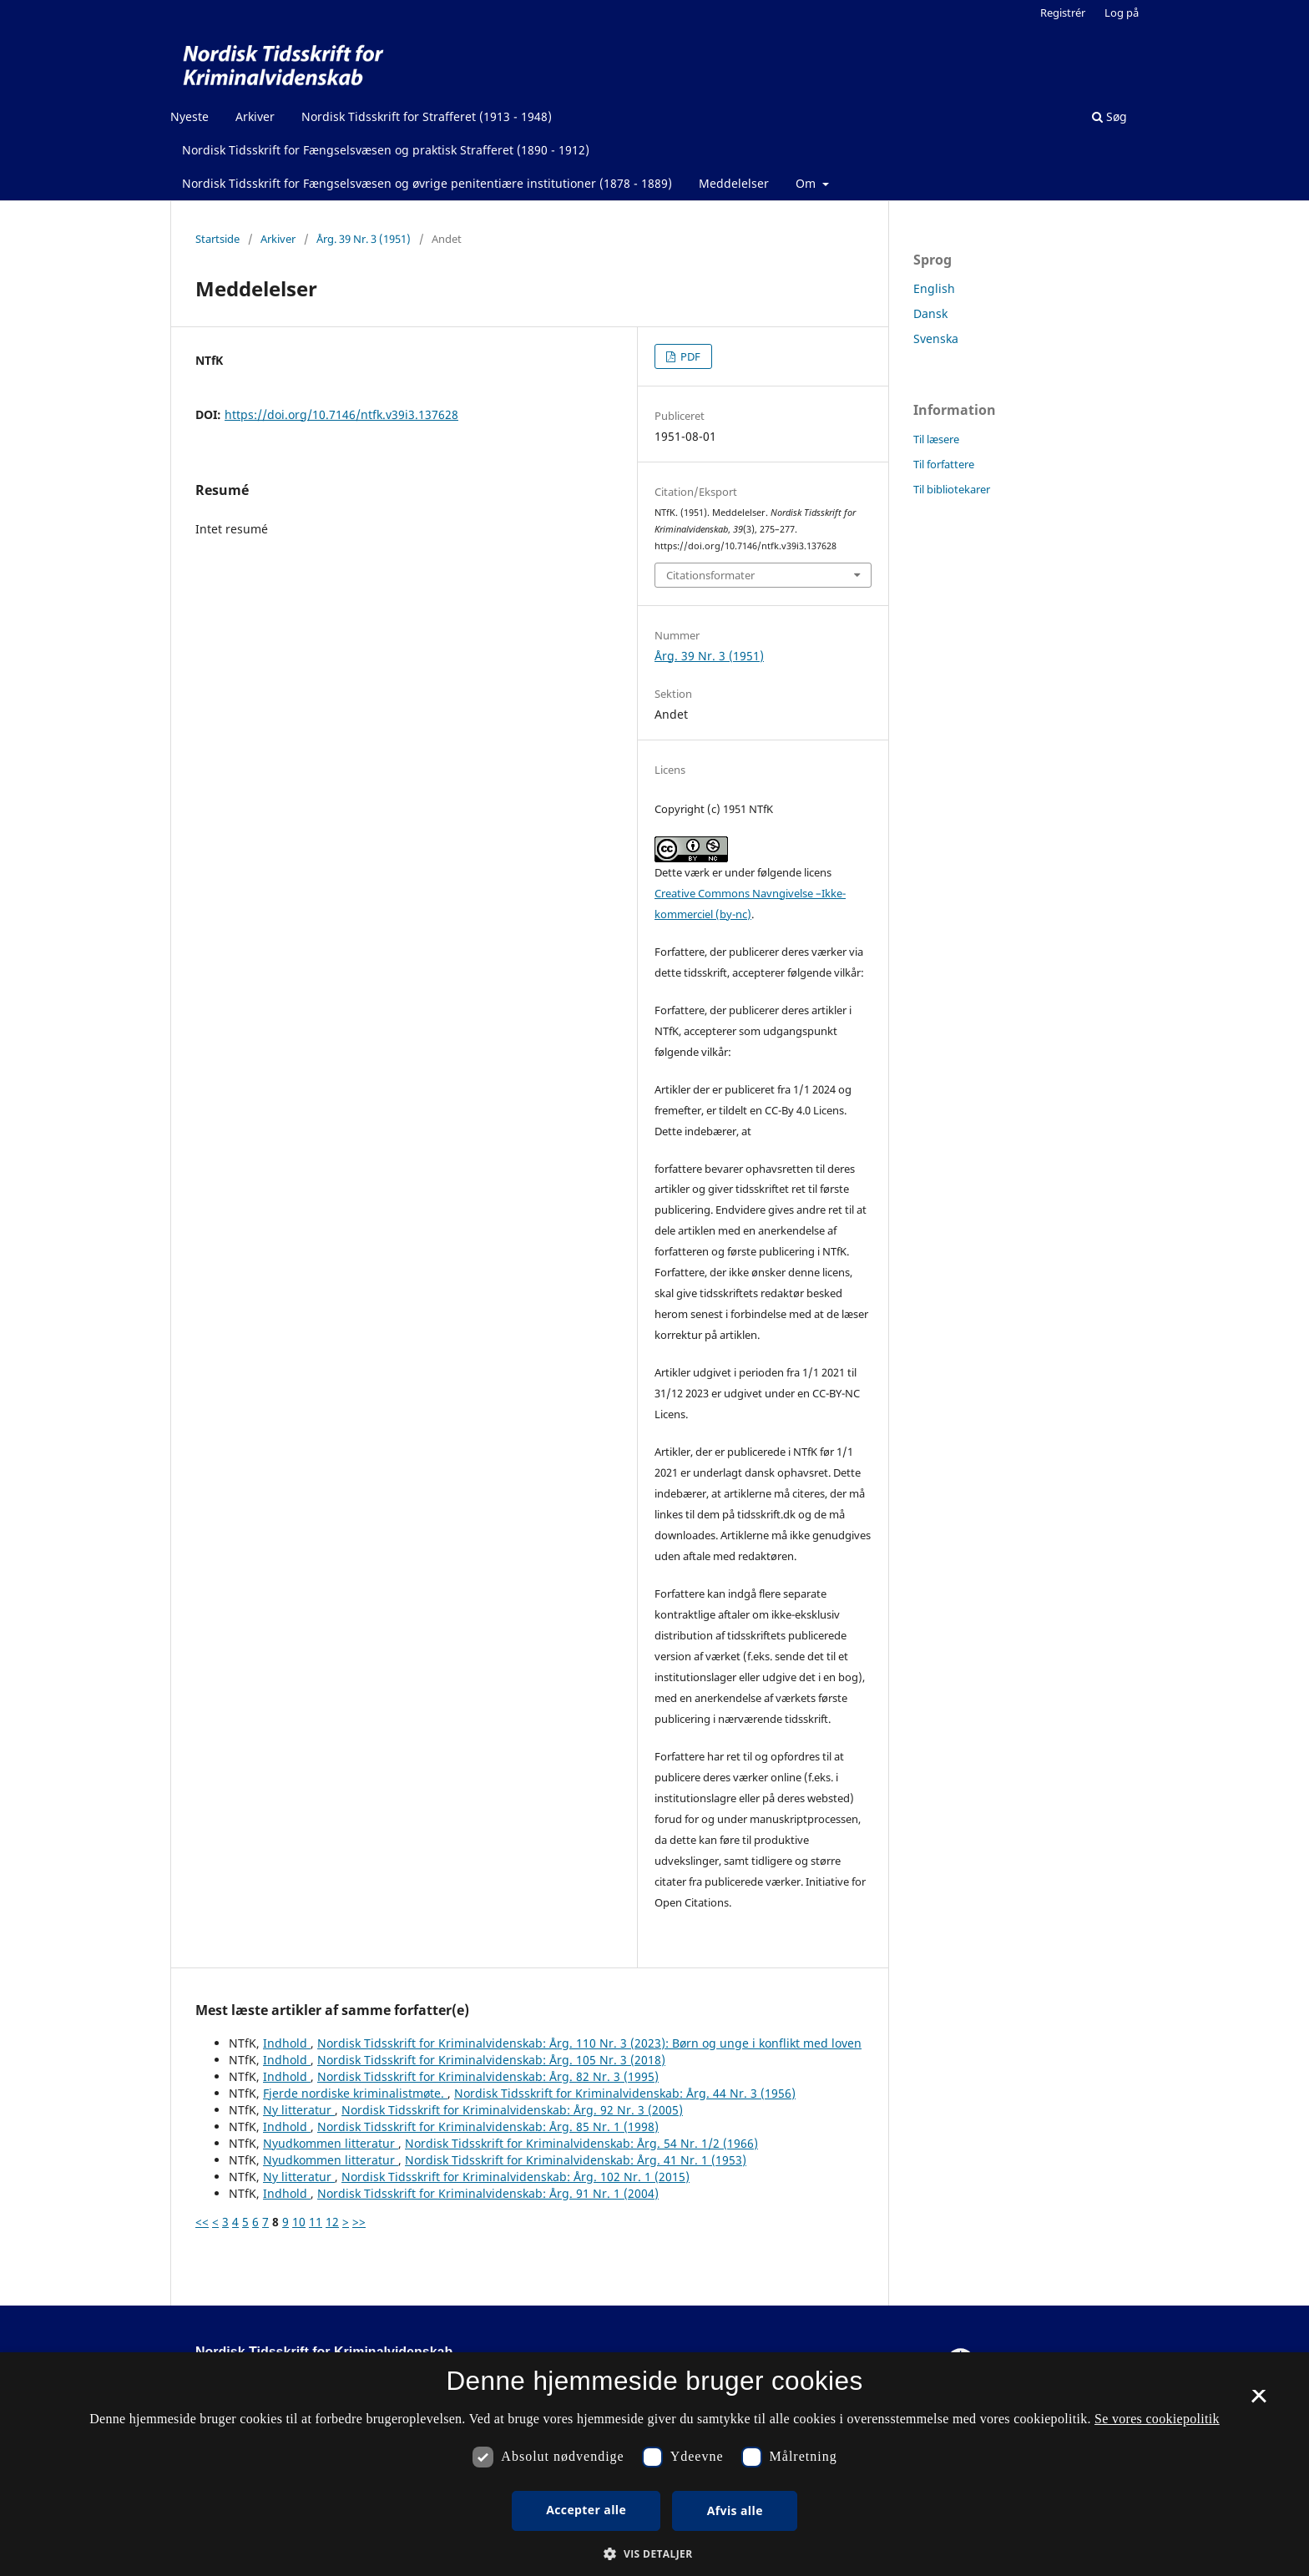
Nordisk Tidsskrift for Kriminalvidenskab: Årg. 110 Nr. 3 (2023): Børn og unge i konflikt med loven (589, 2043)
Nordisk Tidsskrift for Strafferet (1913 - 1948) (426, 116)
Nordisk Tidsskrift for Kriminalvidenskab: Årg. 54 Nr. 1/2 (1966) (581, 2143)
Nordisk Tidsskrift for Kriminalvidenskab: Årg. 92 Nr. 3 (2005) (512, 2110)
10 (299, 2222)
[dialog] (654, 2464)
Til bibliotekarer (951, 489)
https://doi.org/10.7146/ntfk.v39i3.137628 (341, 414)
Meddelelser (734, 183)
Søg (1109, 116)
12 (332, 2222)
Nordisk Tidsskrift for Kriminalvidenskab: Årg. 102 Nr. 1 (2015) (515, 2177)
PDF (689, 356)
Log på (1121, 12)
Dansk (930, 313)
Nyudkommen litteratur (330, 2143)
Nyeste (189, 116)
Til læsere (936, 439)
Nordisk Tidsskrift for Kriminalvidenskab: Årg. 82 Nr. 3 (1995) (488, 2076)
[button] (654, 2553)
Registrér (1062, 12)
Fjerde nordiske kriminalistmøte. (355, 2093)
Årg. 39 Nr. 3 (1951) (363, 238)
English (934, 288)
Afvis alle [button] (735, 2510)
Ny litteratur (299, 2110)
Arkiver (255, 116)
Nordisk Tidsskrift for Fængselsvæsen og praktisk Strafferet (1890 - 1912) (385, 150)
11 (315, 2222)
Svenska (935, 338)
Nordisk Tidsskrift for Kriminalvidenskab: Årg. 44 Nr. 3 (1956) (625, 2093)
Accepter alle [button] (586, 2510)
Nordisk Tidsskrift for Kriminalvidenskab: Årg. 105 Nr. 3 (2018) (491, 2060)
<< (202, 2222)
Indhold (287, 2043)
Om (807, 183)
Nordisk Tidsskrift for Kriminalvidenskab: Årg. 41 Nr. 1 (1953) (575, 2160)
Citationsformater (710, 575)
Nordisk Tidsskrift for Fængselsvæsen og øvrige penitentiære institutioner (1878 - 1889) (427, 183)
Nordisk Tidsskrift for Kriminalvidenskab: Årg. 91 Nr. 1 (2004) (488, 2193)
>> (359, 2222)
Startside (217, 238)
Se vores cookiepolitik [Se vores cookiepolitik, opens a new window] (1157, 2419)
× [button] (1258, 2401)
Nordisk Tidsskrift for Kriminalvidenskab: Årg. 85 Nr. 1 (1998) (488, 2126)
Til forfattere (943, 464)
